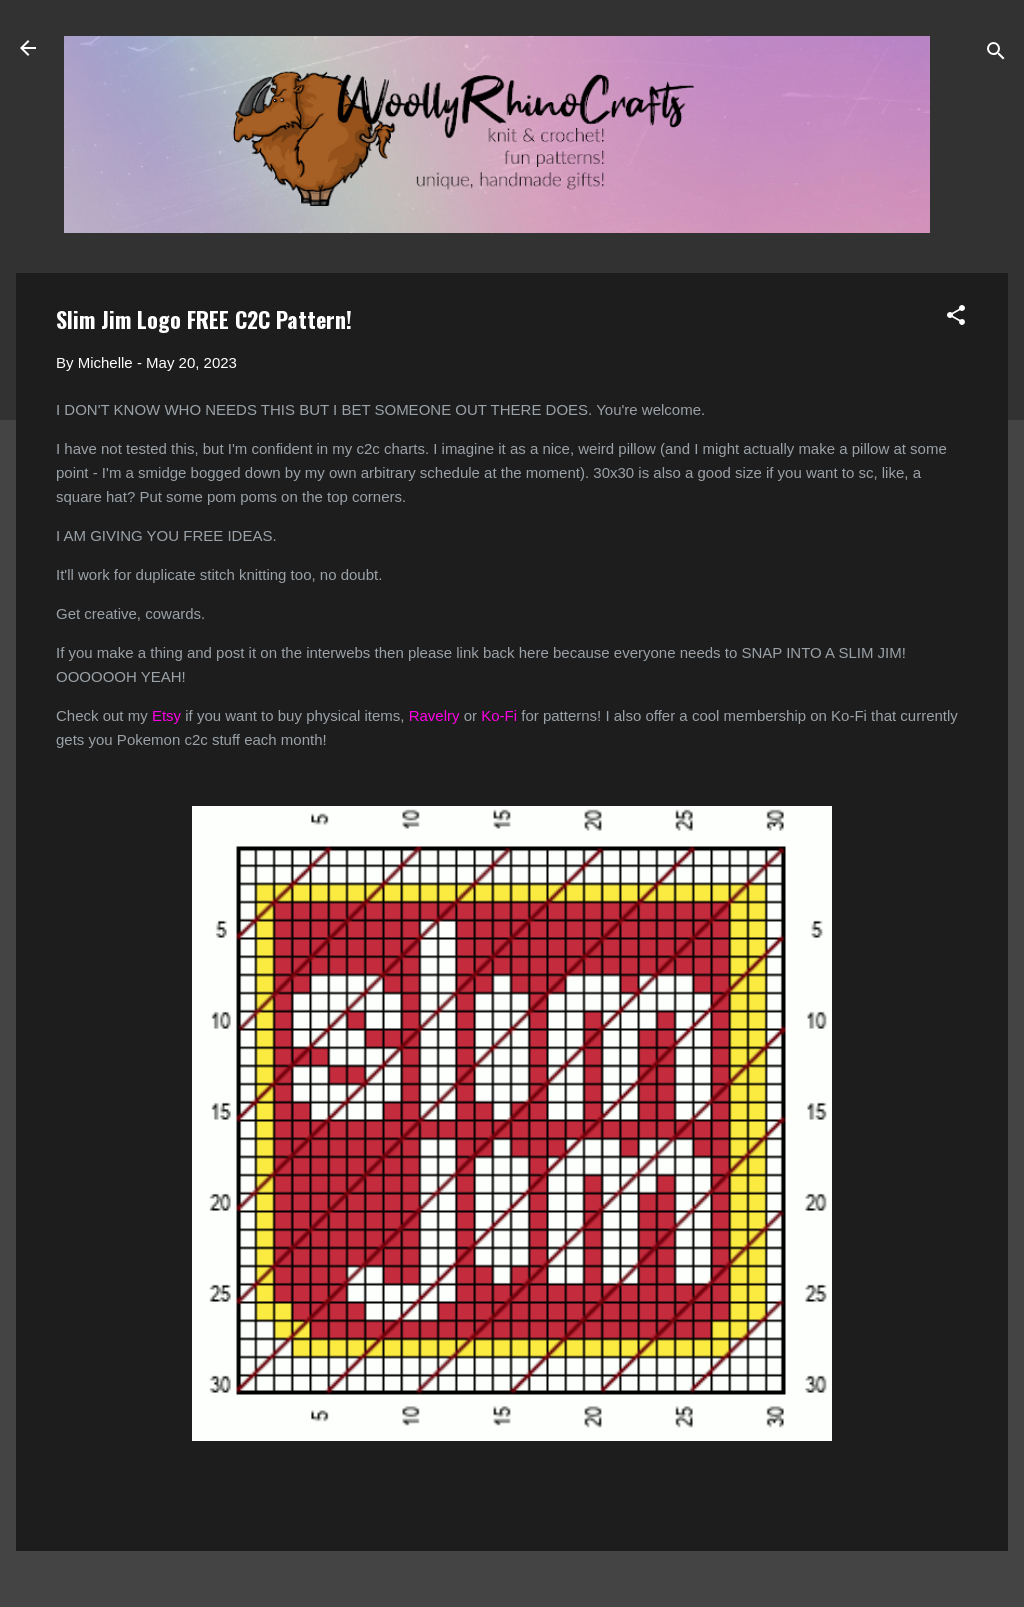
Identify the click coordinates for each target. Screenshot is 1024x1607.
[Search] (996, 54)
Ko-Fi (499, 715)
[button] (956, 318)
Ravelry (434, 715)
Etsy (166, 715)
